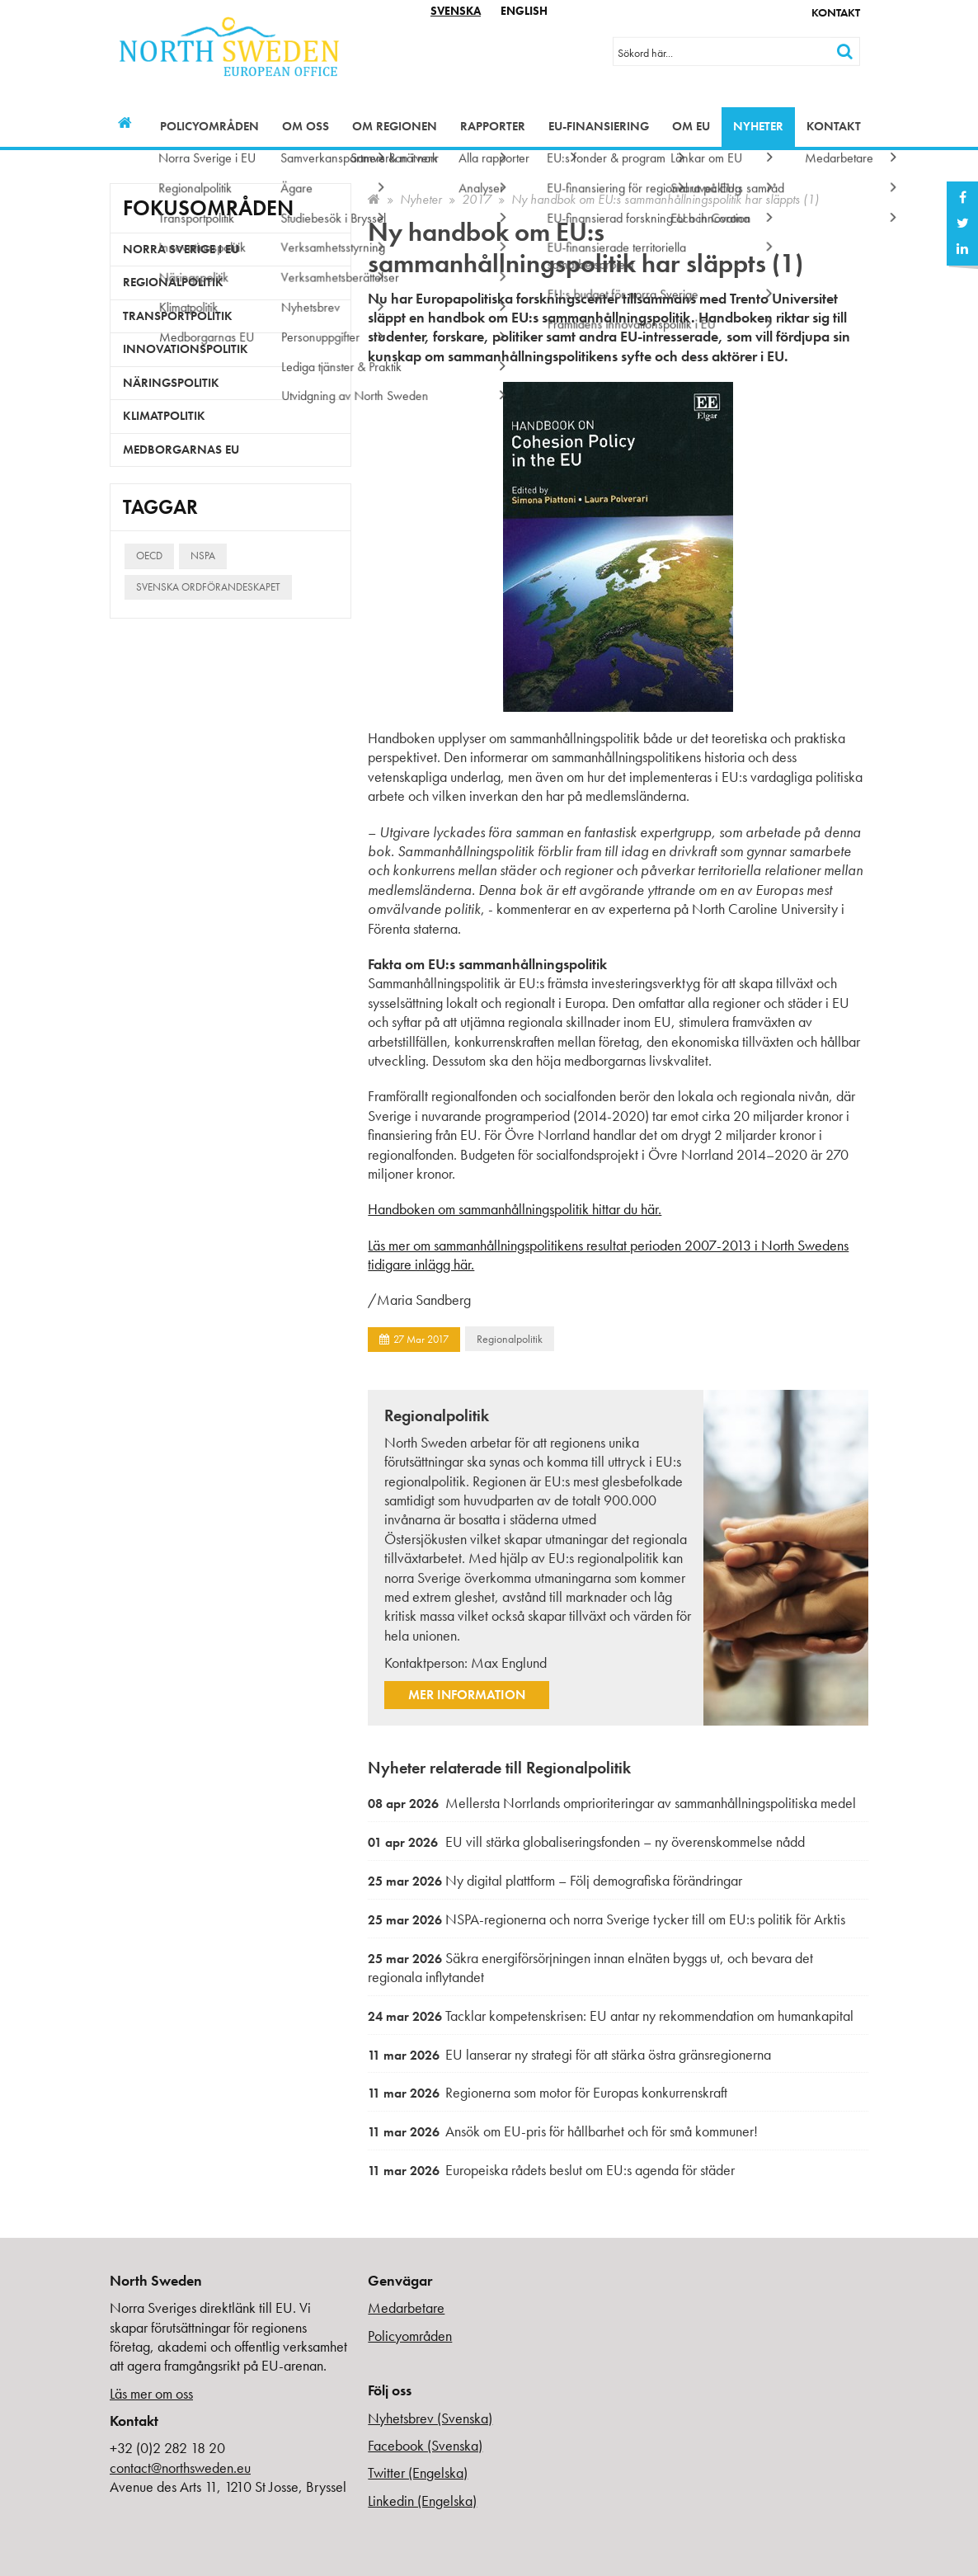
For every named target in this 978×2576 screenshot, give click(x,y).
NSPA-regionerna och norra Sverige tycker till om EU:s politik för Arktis (606, 1919)
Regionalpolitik (510, 1338)
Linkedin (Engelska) (422, 2500)
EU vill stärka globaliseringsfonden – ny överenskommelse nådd (586, 1841)
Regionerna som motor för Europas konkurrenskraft (547, 2092)
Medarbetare (406, 2307)
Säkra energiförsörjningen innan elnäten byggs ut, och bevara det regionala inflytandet (590, 1967)
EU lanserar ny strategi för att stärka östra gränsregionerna (569, 2054)
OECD (149, 556)
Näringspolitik (171, 382)
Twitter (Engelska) (418, 2472)
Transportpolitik (178, 316)
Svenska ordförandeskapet (208, 587)
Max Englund (509, 1662)
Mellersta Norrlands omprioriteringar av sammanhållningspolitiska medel (612, 1802)
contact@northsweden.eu (180, 2467)
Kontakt (835, 12)
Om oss (305, 126)
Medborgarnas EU (181, 449)
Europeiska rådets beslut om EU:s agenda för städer (551, 2169)
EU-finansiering (598, 126)
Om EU (691, 126)
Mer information (466, 1694)
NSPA (202, 556)
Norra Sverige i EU (181, 249)
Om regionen (394, 126)
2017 (476, 199)
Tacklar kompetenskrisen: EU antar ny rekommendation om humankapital (610, 2015)
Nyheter (758, 126)
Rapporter (492, 126)
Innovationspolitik (185, 349)
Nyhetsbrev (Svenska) (430, 2418)
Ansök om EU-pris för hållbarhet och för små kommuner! (563, 2131)
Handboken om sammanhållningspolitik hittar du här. (514, 1208)
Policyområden (209, 126)
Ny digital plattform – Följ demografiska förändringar (555, 1880)
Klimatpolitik (164, 415)
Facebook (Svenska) (425, 2445)
